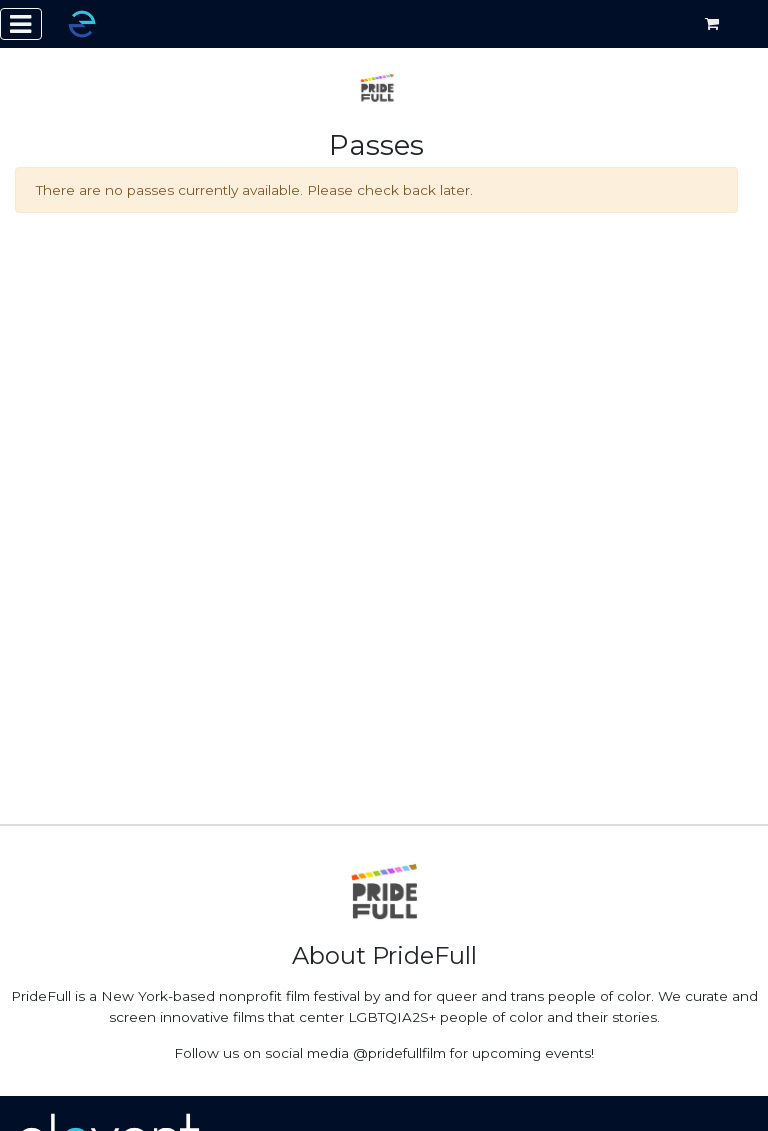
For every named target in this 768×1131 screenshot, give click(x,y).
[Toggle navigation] (21, 24)
